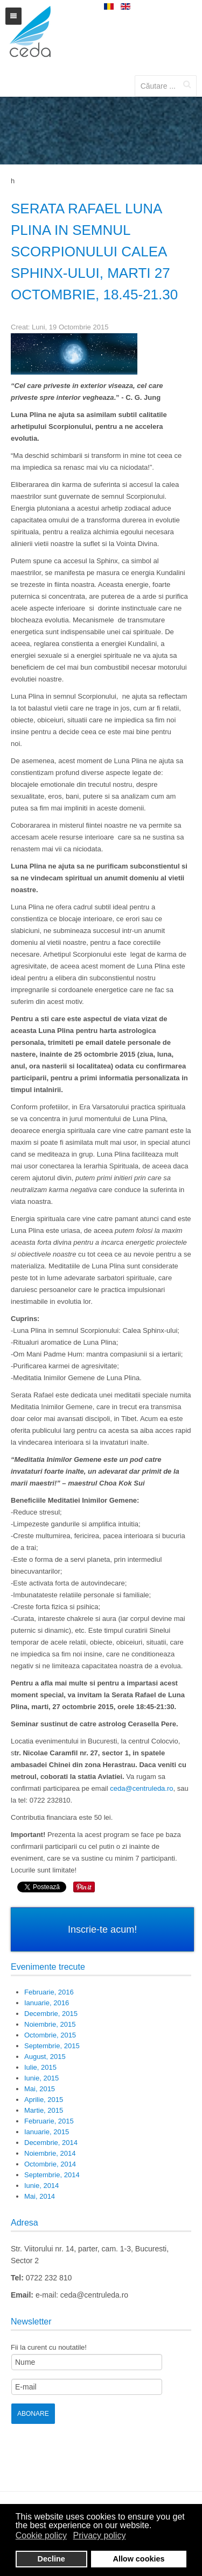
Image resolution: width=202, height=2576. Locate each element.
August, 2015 (45, 2057)
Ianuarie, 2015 (46, 2132)
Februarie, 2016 (49, 1992)
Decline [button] (51, 2559)
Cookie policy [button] (41, 2535)
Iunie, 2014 (41, 2186)
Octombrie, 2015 (50, 2035)
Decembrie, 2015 (51, 2014)
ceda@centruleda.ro (141, 1788)
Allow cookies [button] (138, 2559)
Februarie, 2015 (49, 2121)
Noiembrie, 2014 (49, 2153)
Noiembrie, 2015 (49, 2024)
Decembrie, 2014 (51, 2143)
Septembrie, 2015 (52, 2046)
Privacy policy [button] (99, 2535)
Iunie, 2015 (41, 2078)
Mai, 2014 (39, 2196)
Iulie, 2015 (40, 2067)
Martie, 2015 (43, 2110)
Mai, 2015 (39, 2089)
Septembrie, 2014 (52, 2175)
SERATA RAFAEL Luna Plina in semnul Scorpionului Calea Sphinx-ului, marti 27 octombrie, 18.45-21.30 (94, 251)
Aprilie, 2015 (43, 2100)
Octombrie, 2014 (50, 2164)
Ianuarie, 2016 (46, 2003)
